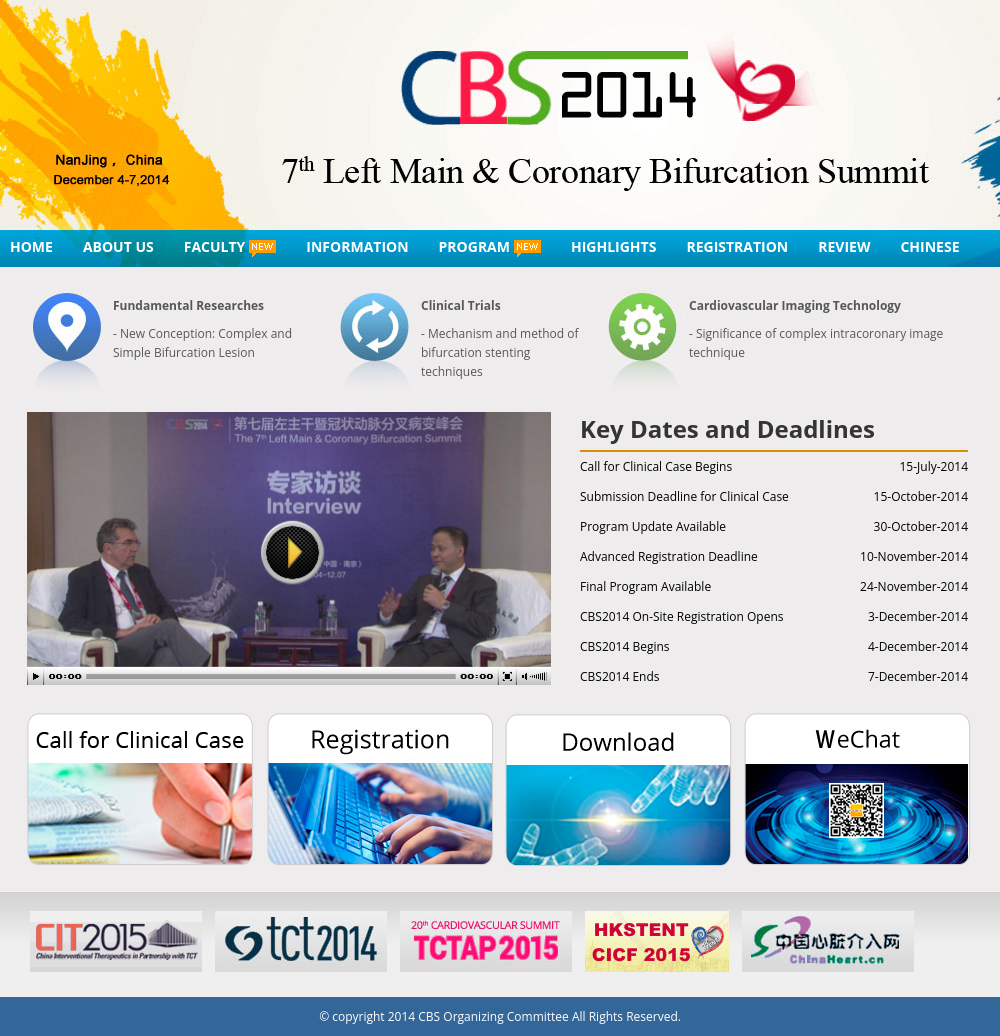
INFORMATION (357, 246)
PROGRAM (490, 247)
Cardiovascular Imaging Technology (795, 305)
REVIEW (844, 246)
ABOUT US (118, 246)
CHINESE (929, 246)
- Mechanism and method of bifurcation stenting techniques (500, 352)
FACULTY (230, 247)
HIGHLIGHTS (613, 246)
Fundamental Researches (188, 305)
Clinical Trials (461, 305)
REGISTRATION (737, 246)
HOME (31, 246)
